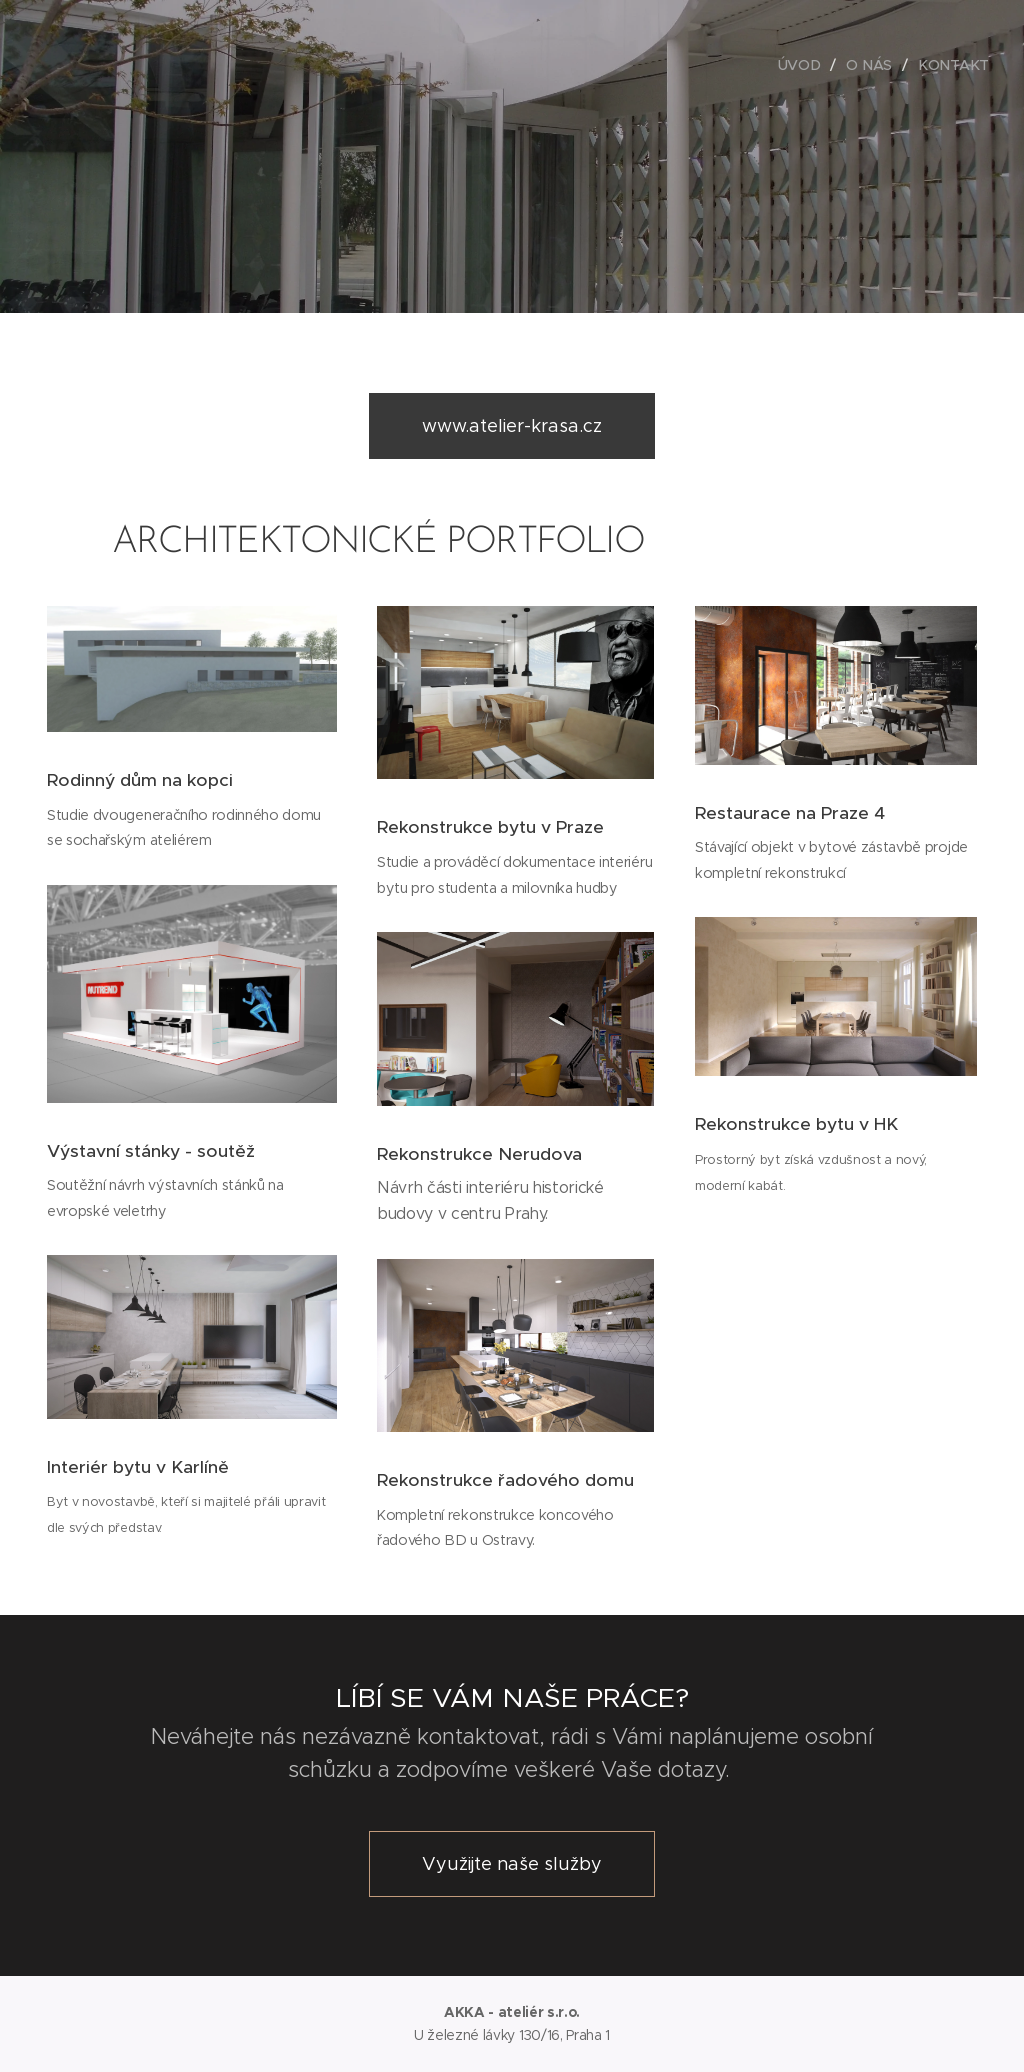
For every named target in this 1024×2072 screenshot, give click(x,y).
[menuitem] (805, 65)
